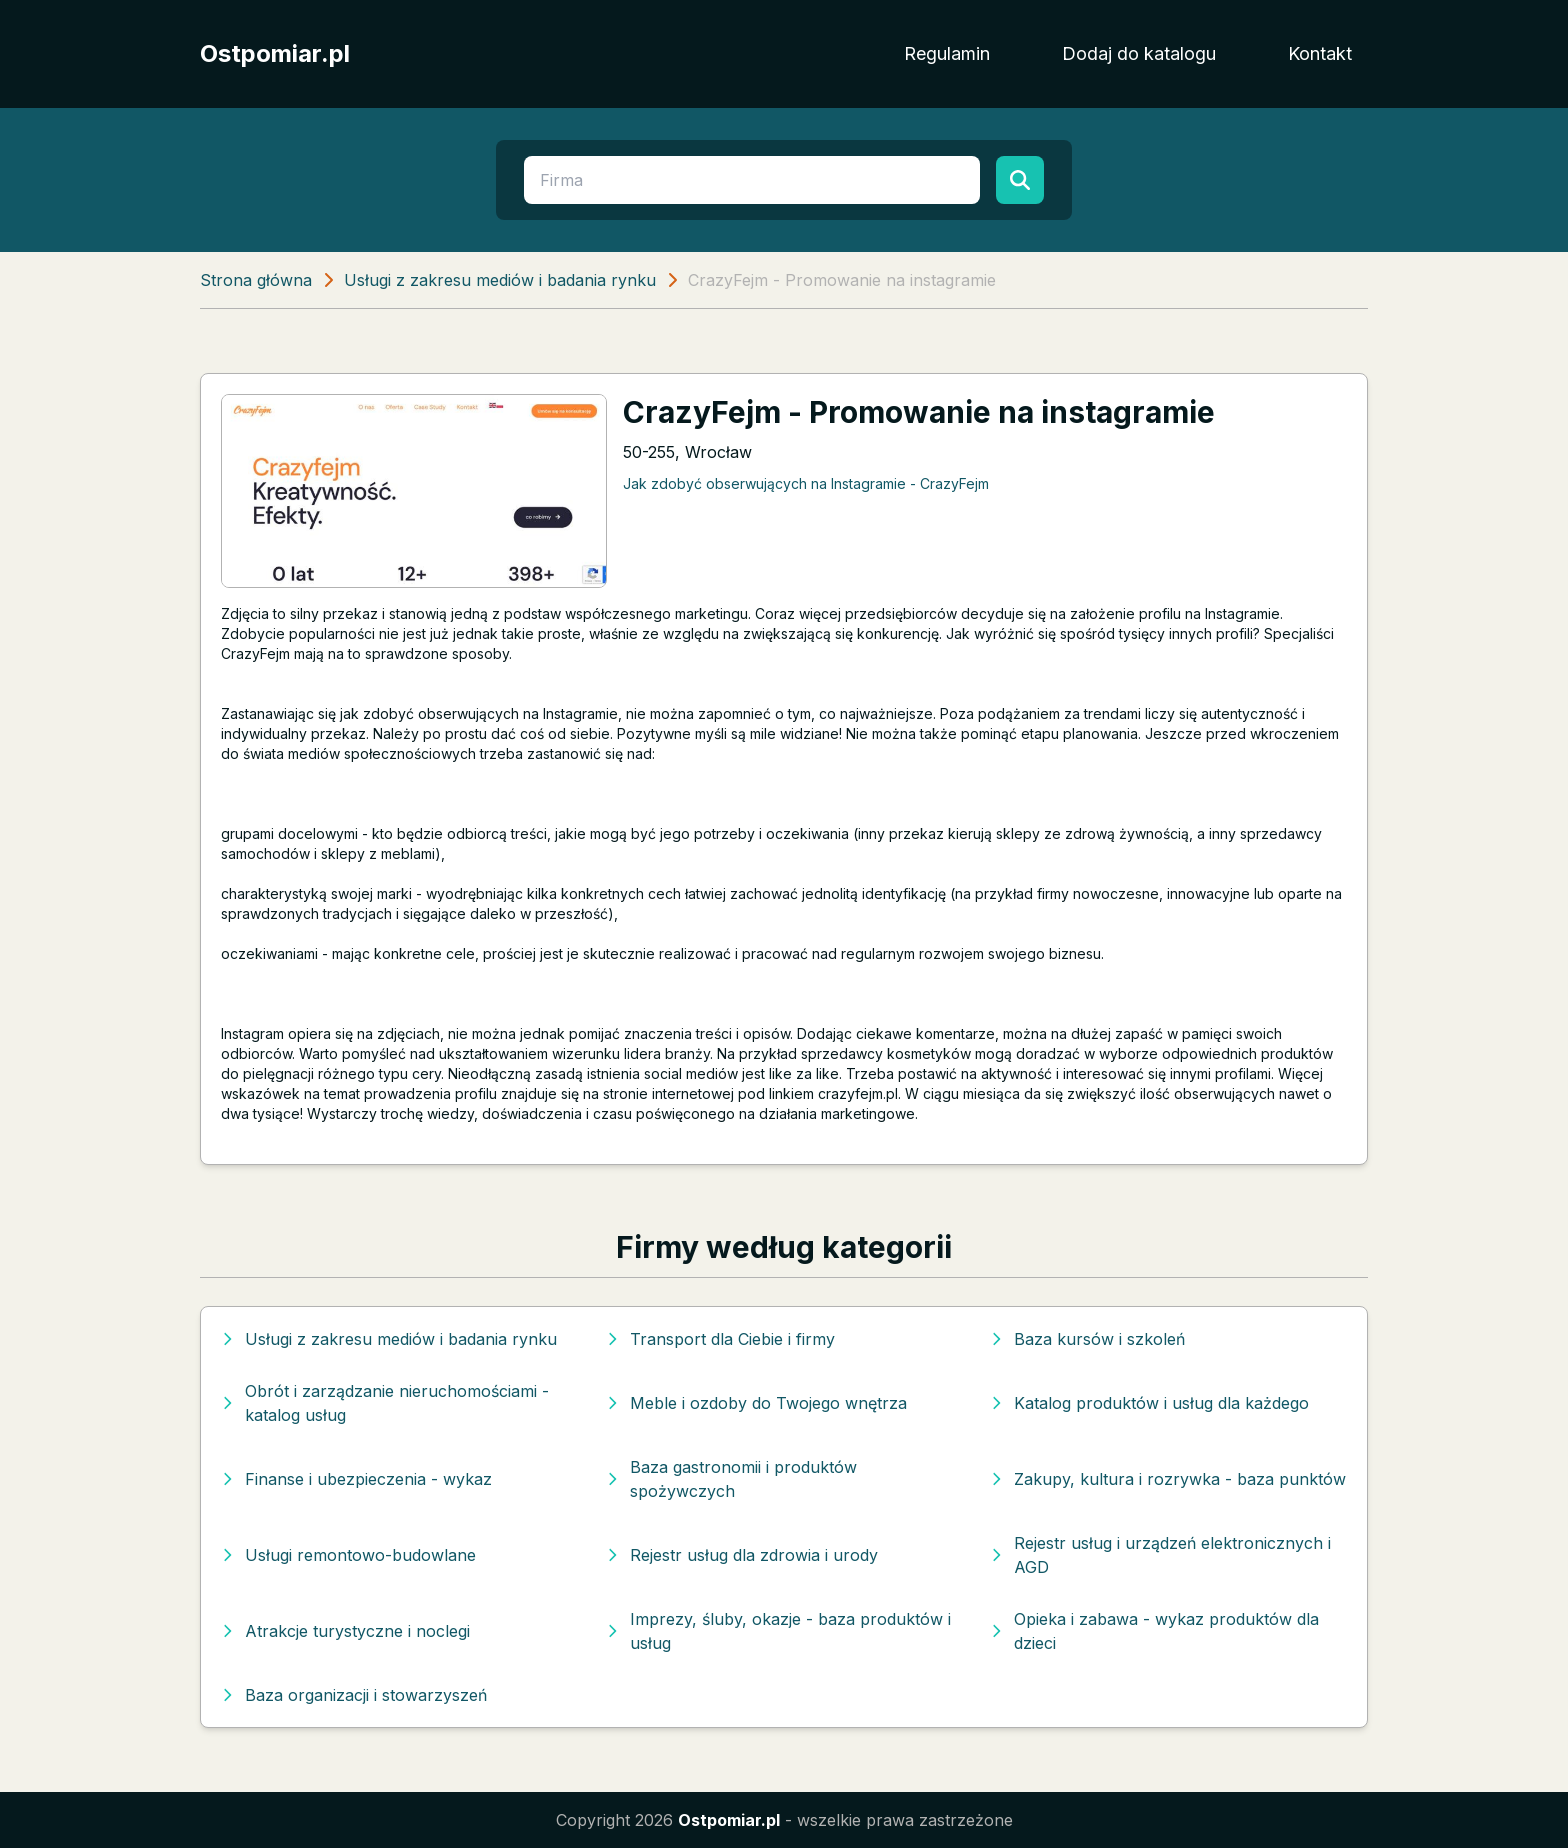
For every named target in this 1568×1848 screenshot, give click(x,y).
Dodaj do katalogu (1139, 53)
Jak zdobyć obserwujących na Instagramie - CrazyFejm (806, 483)
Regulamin (947, 53)
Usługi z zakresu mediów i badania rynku (500, 280)
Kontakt (1320, 53)
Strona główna (256, 280)
